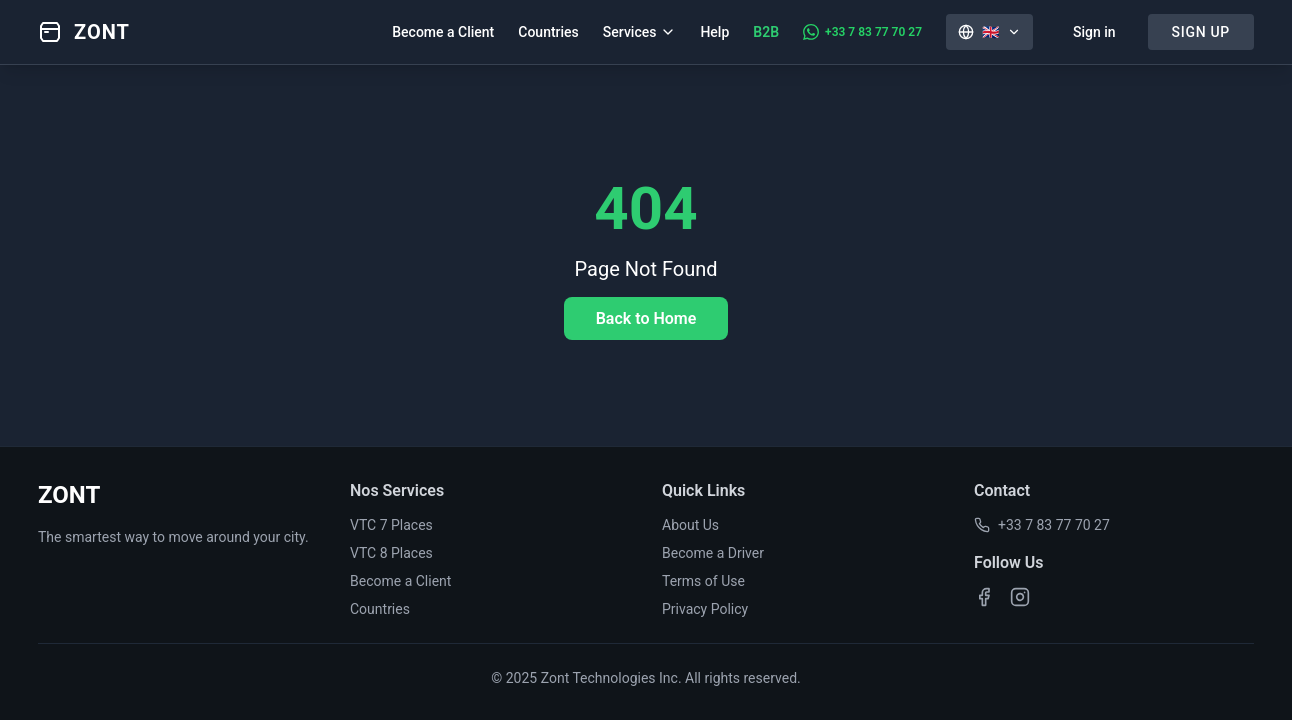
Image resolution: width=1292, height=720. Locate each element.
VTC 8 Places (391, 553)
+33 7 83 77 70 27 (1042, 525)
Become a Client (443, 32)
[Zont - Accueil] (84, 32)
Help (714, 32)
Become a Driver (713, 553)
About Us (690, 525)
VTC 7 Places (391, 525)
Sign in (1094, 32)
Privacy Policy (705, 609)
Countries (548, 32)
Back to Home (646, 318)
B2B (766, 32)
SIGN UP (1201, 32)
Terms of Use (703, 581)
